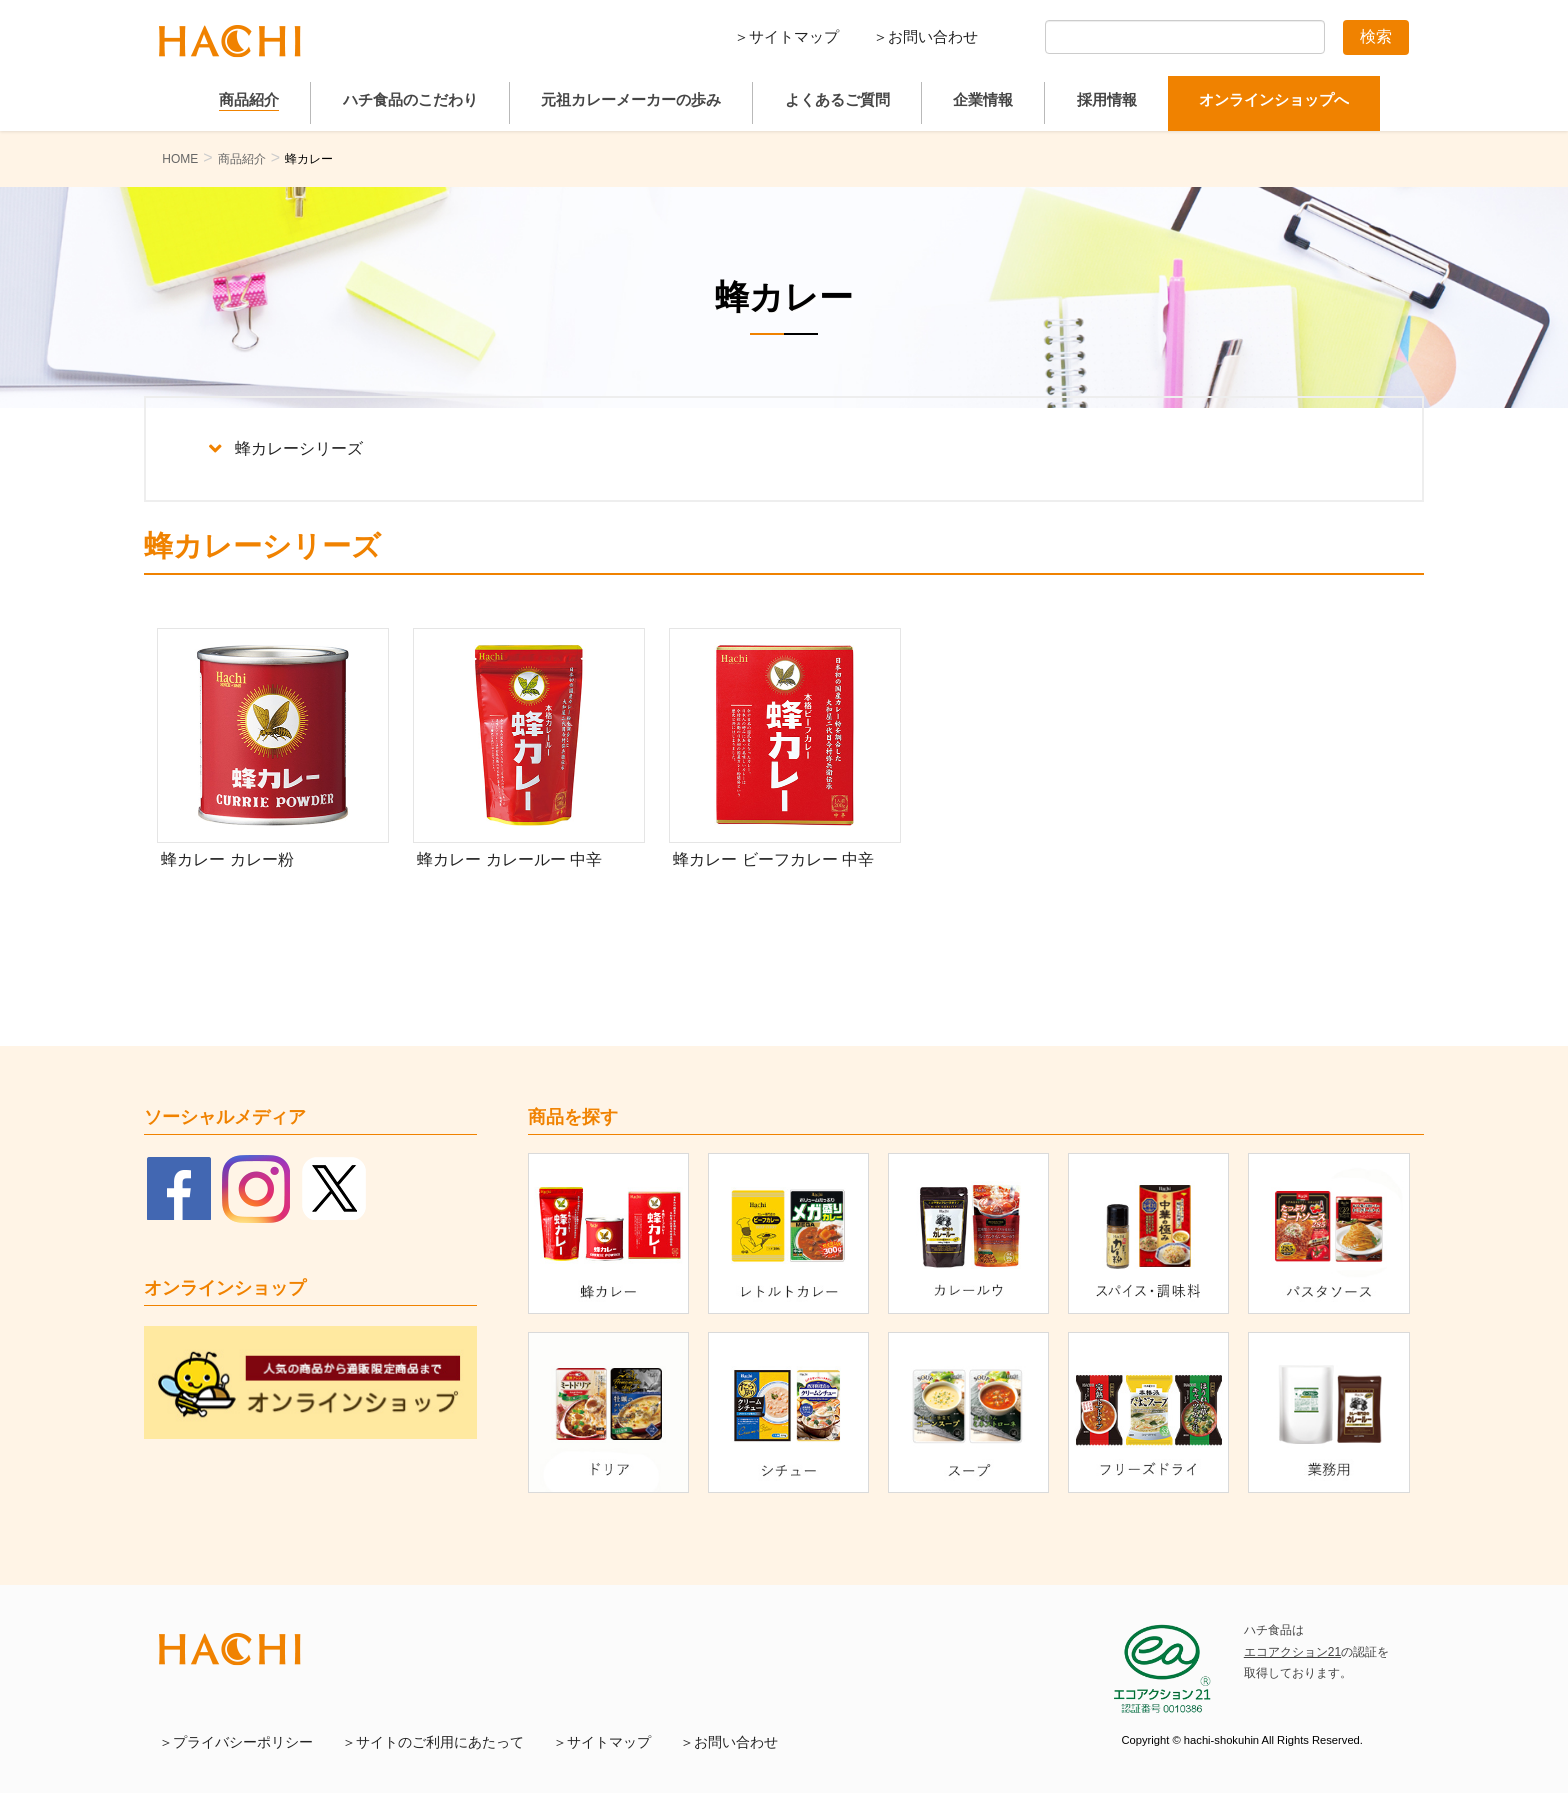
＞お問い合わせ (925, 36)
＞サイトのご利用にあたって (433, 1742)
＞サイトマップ (786, 36)
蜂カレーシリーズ (286, 448)
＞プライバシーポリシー (236, 1742)
